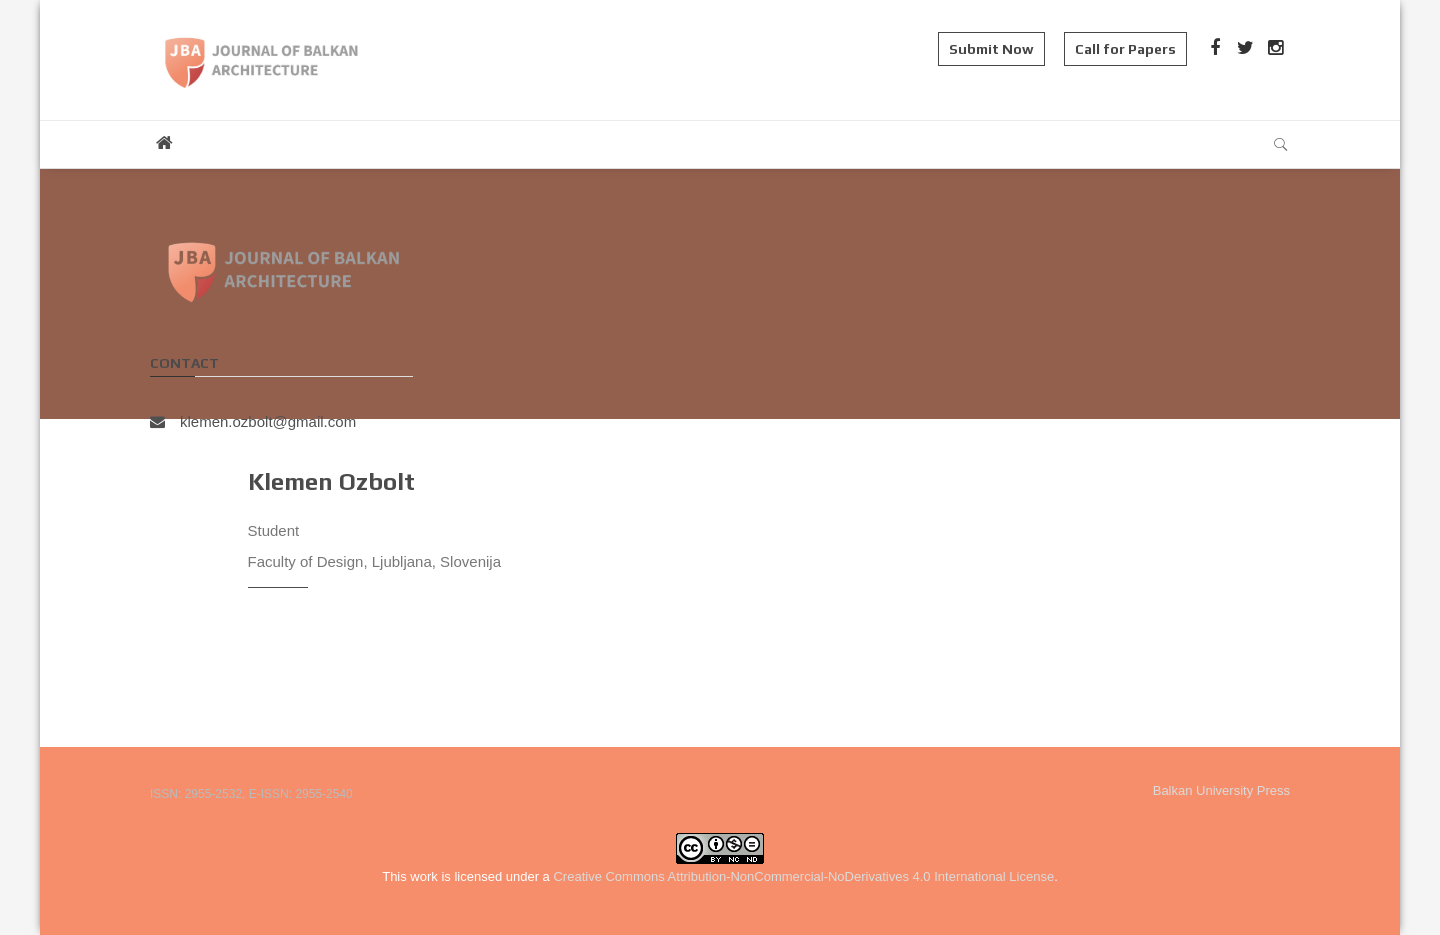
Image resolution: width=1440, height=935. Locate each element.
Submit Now (991, 49)
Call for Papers (1125, 49)
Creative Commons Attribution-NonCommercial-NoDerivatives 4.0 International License (803, 876)
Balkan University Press (1221, 790)
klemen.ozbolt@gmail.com (253, 421)
